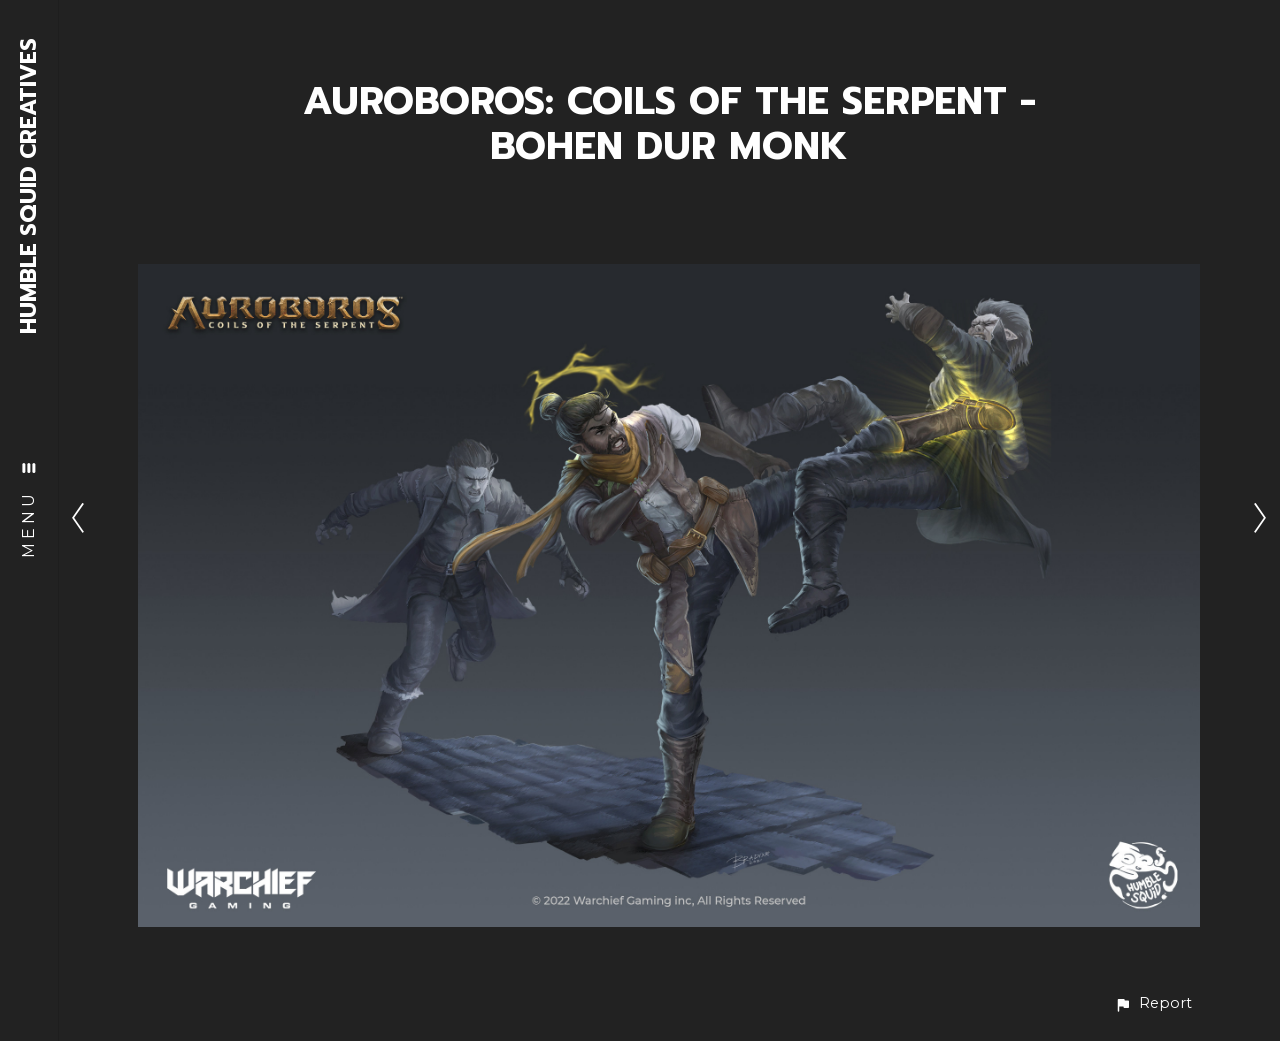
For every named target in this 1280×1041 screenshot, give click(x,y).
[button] (1153, 1003)
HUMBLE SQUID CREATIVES (29, 186)
